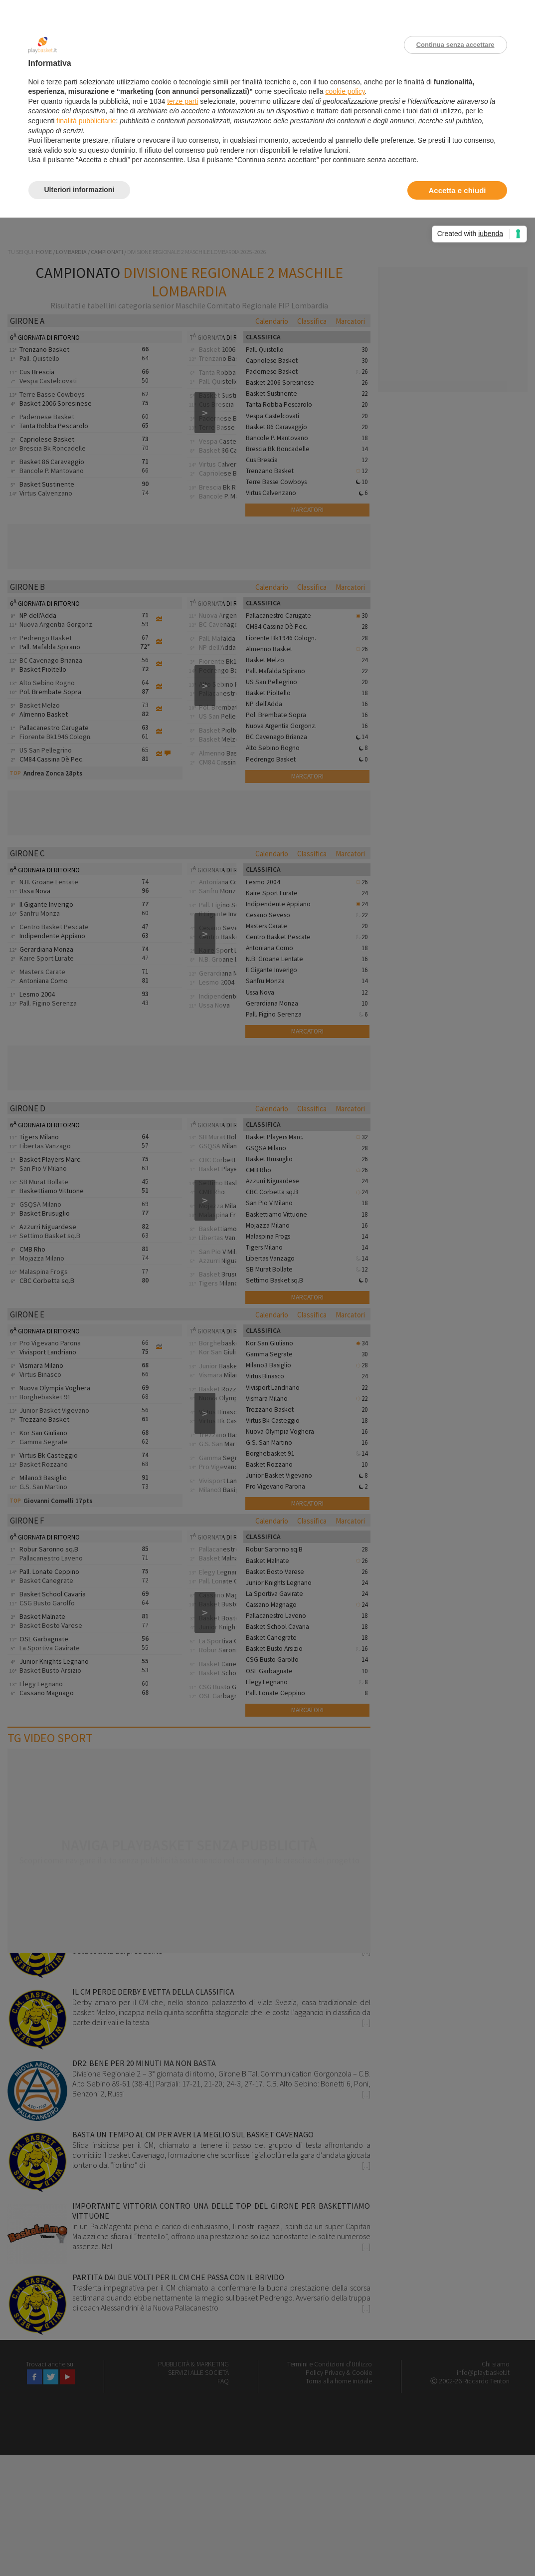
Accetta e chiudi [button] (457, 190)
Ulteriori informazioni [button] (79, 190)
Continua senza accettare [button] (455, 44)
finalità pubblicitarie (86, 121)
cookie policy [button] (344, 91)
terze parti (182, 101)
